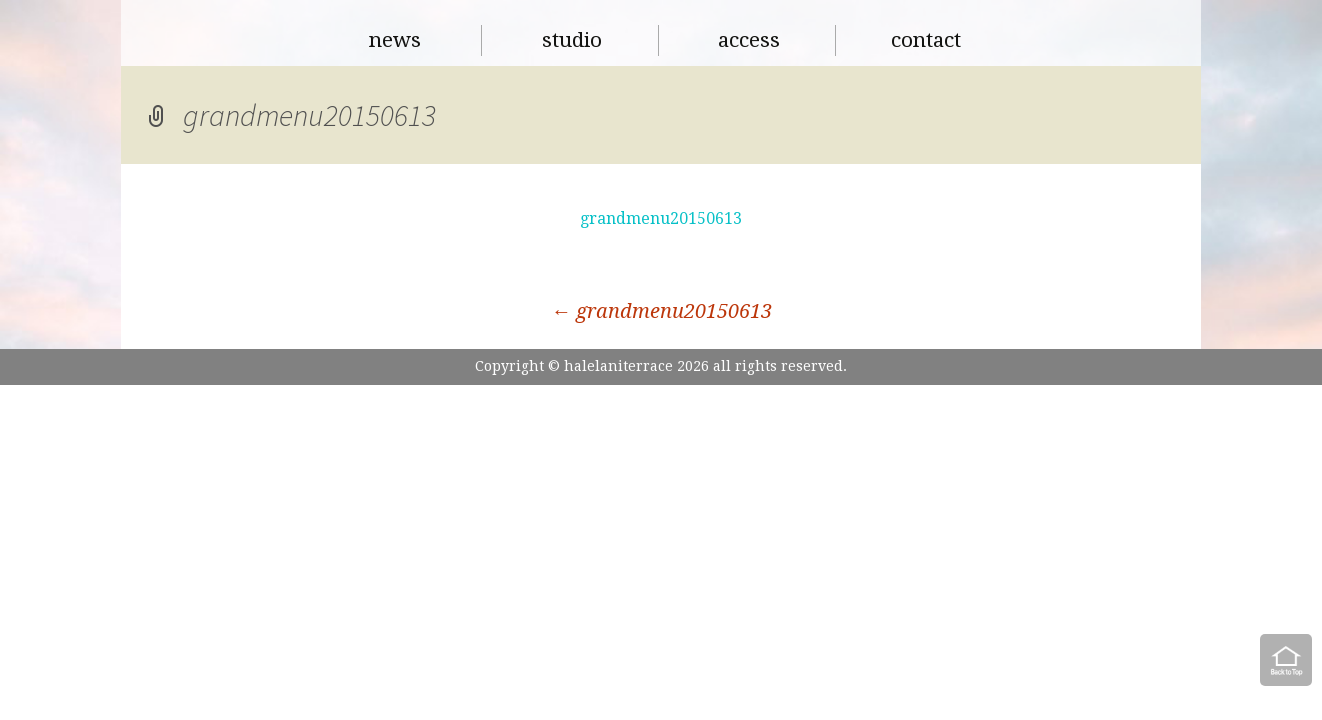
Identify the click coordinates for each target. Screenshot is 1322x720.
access (749, 40)
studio (572, 40)
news (395, 40)
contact (926, 40)
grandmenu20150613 (661, 218)
